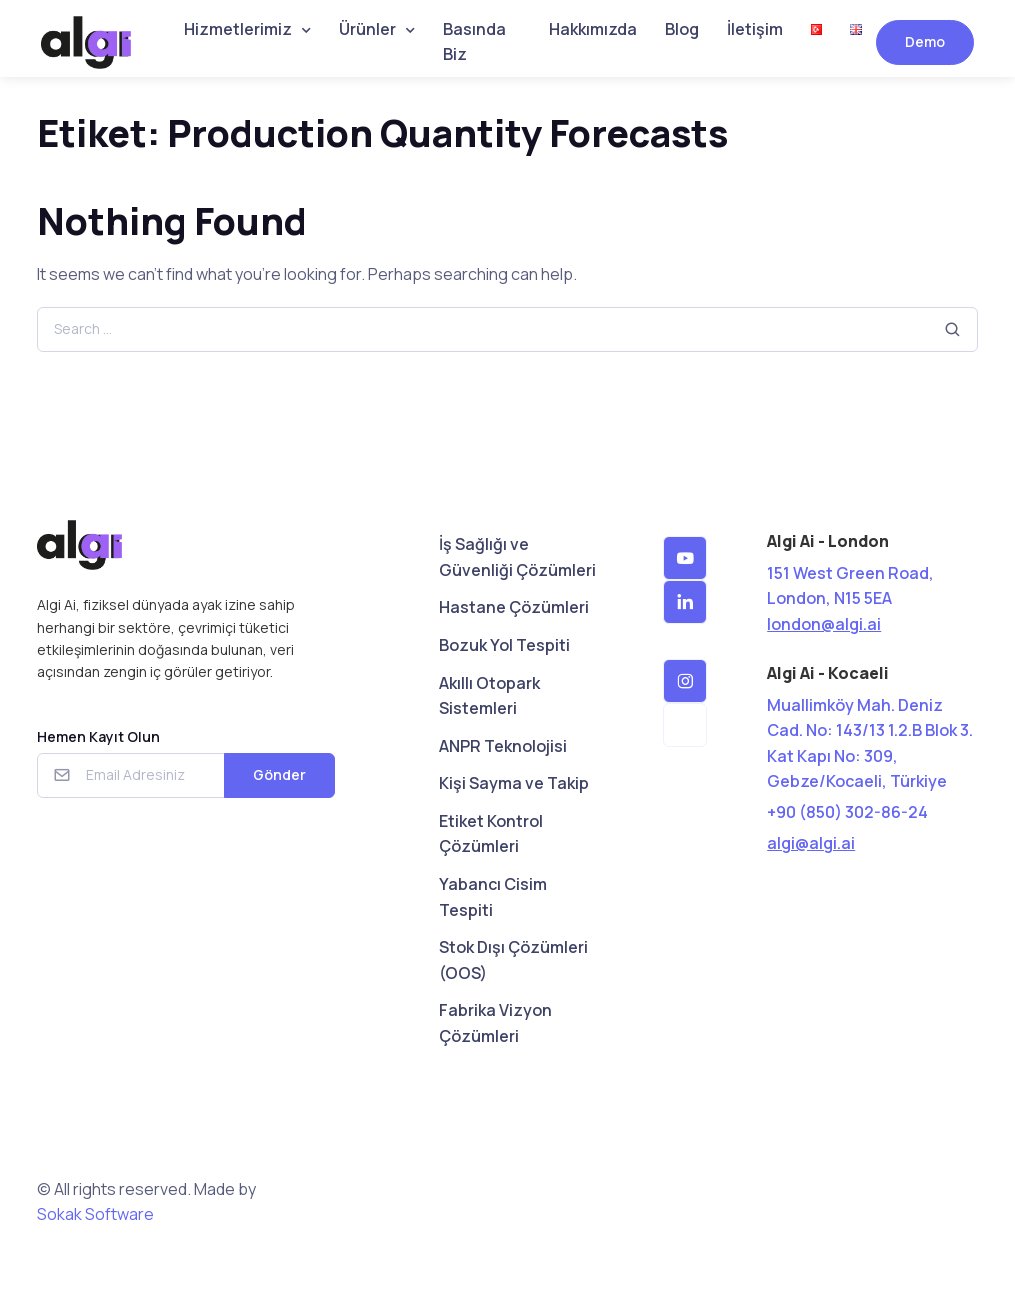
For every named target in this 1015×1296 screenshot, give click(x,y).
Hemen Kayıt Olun (98, 736)
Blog (682, 29)
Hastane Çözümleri (514, 607)
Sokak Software (95, 1214)
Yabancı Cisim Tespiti (493, 897)
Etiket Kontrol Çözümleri (491, 834)
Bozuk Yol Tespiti (504, 645)
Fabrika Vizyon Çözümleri (495, 1023)
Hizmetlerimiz (238, 29)
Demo (925, 41)
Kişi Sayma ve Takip (514, 783)
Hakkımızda (593, 29)
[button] (685, 558)
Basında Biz (474, 42)
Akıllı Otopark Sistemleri (489, 696)
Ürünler (367, 29)
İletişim (755, 29)
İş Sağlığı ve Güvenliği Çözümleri (517, 557)
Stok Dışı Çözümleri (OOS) (513, 960)
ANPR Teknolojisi (503, 746)
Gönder (279, 774)
